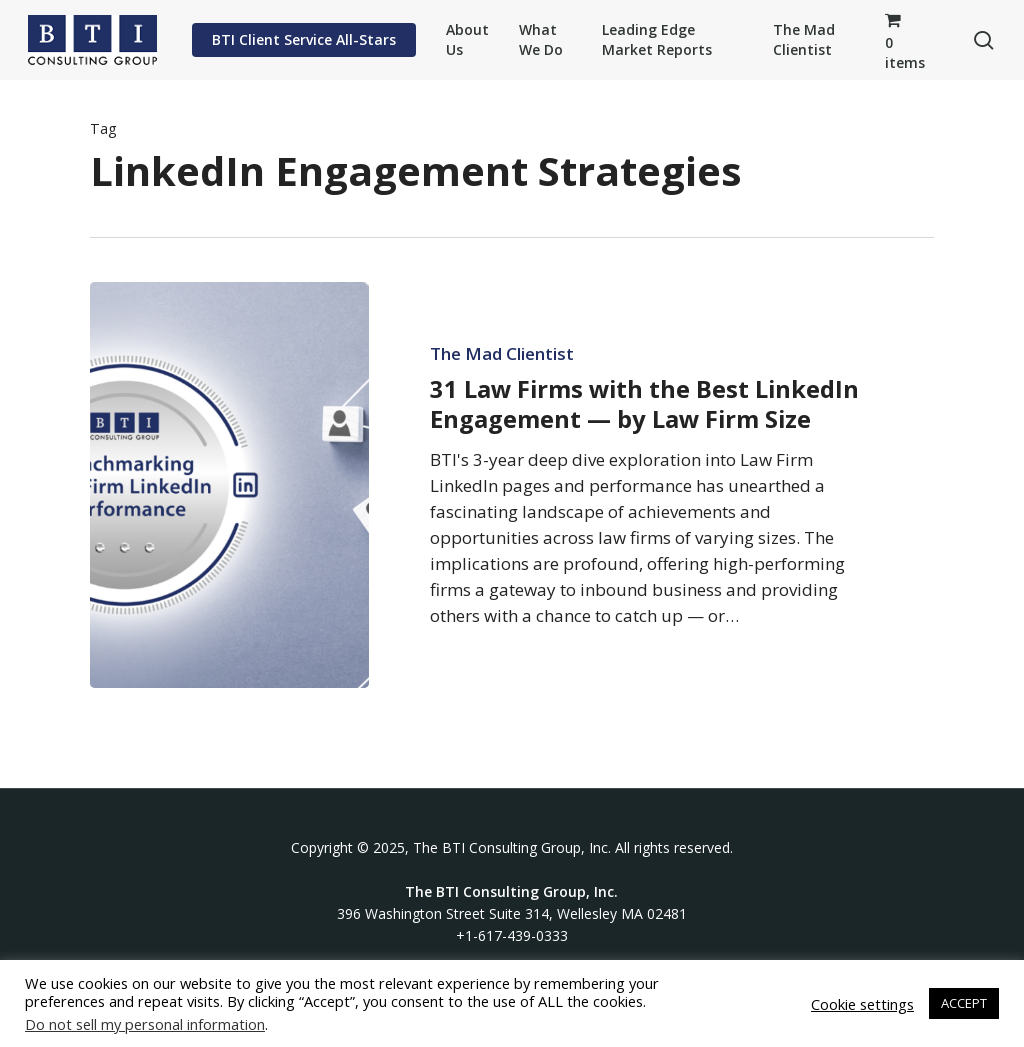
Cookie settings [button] (862, 1004)
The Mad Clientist (502, 354)
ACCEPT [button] (964, 1003)
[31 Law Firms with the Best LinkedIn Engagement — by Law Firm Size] (229, 485)
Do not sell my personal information (145, 1024)
